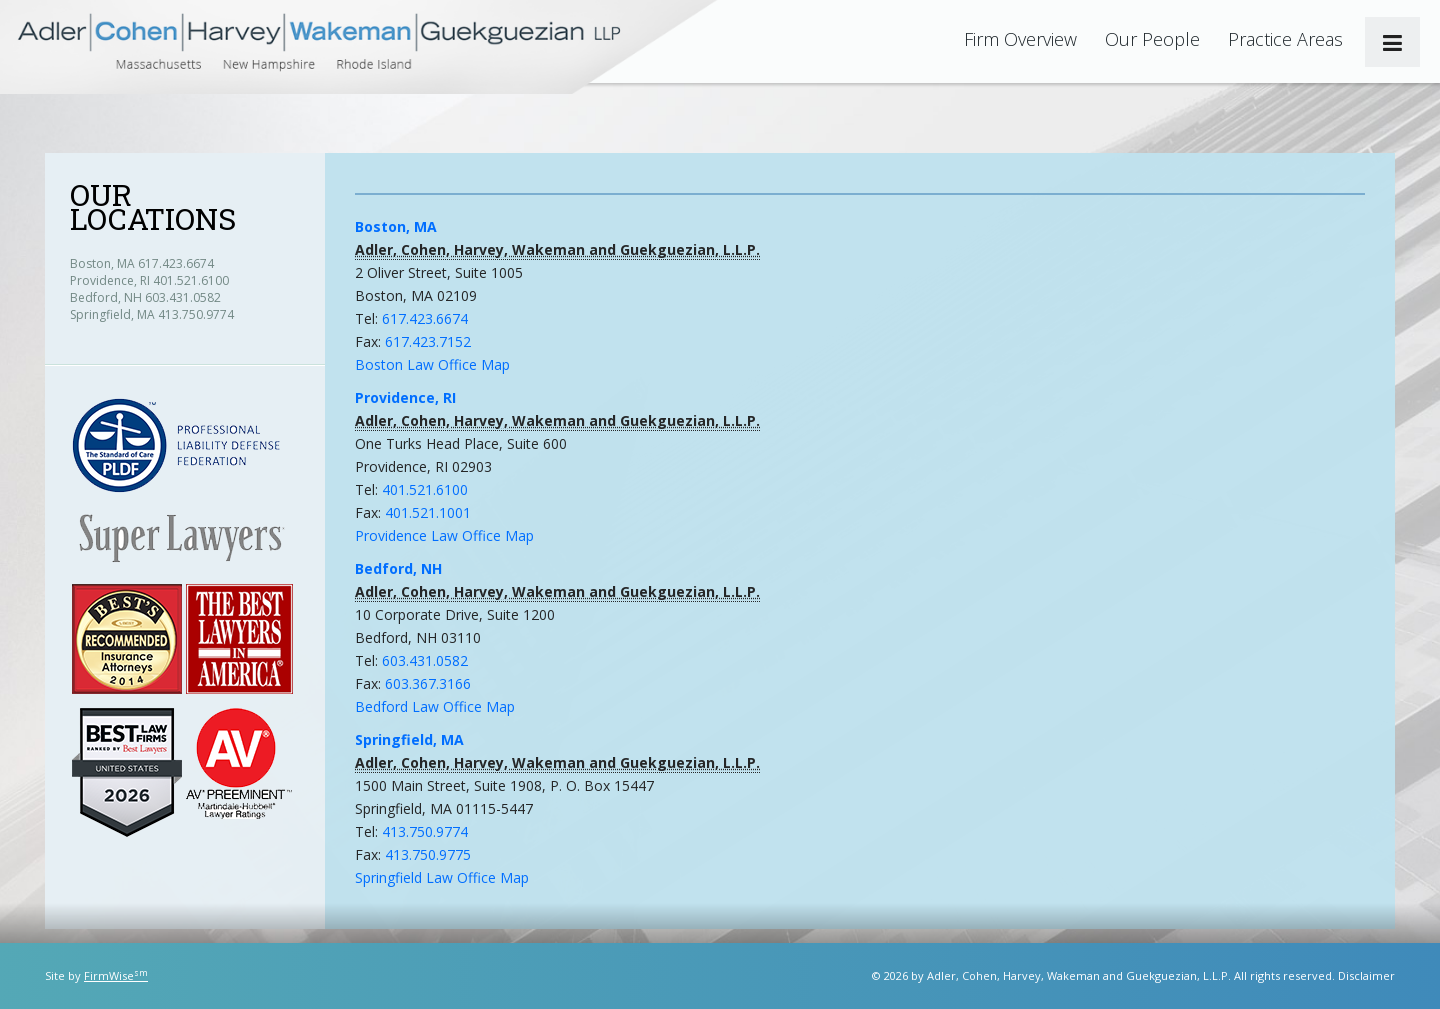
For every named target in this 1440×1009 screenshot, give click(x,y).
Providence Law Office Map (444, 535)
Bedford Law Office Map (435, 706)
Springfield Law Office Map (442, 877)
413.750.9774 (425, 831)
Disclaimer (1366, 975)
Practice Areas (1285, 39)
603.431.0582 (425, 660)
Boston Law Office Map (432, 364)
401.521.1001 (428, 512)
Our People (1152, 39)
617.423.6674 (425, 318)
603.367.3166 (428, 683)
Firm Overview (1020, 39)
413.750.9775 (428, 854)
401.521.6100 (425, 489)
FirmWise (116, 975)
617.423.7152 (428, 341)
